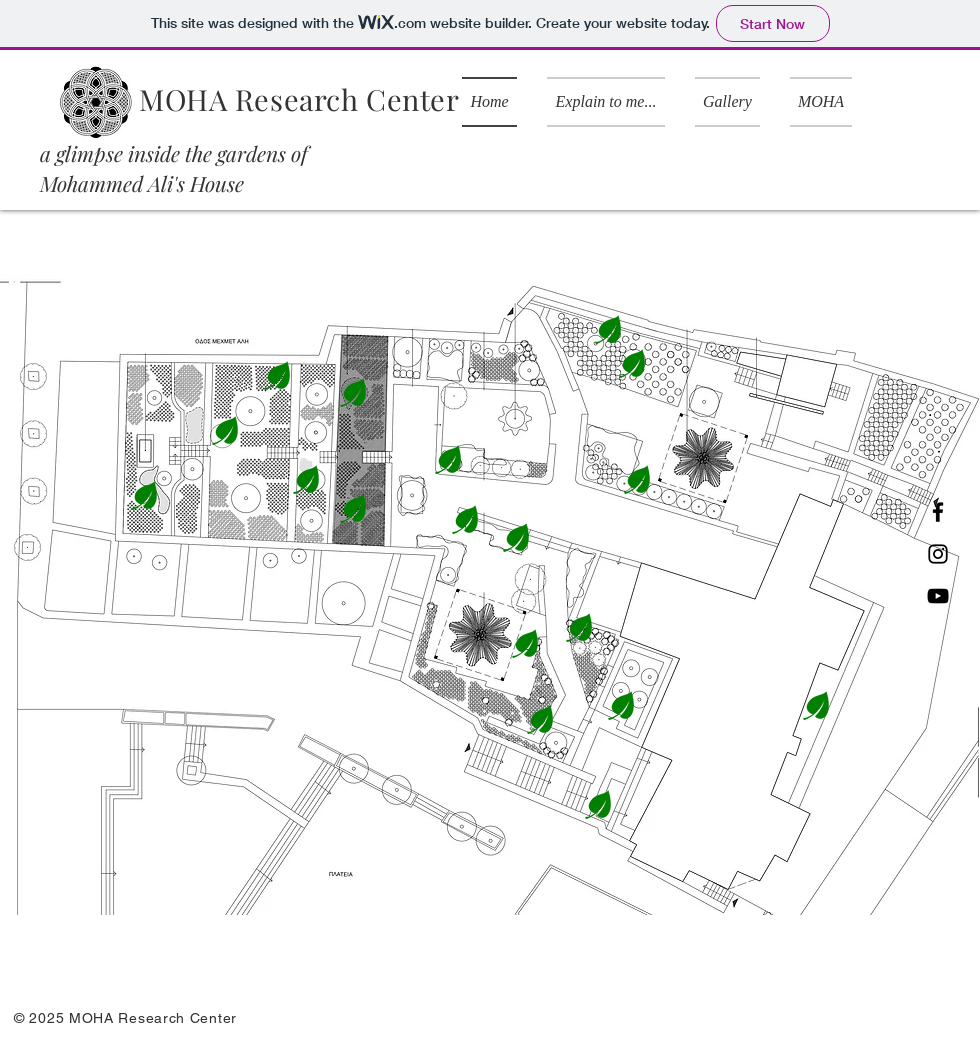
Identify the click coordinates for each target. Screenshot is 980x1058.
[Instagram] (938, 554)
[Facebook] (938, 512)
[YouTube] (938, 596)
